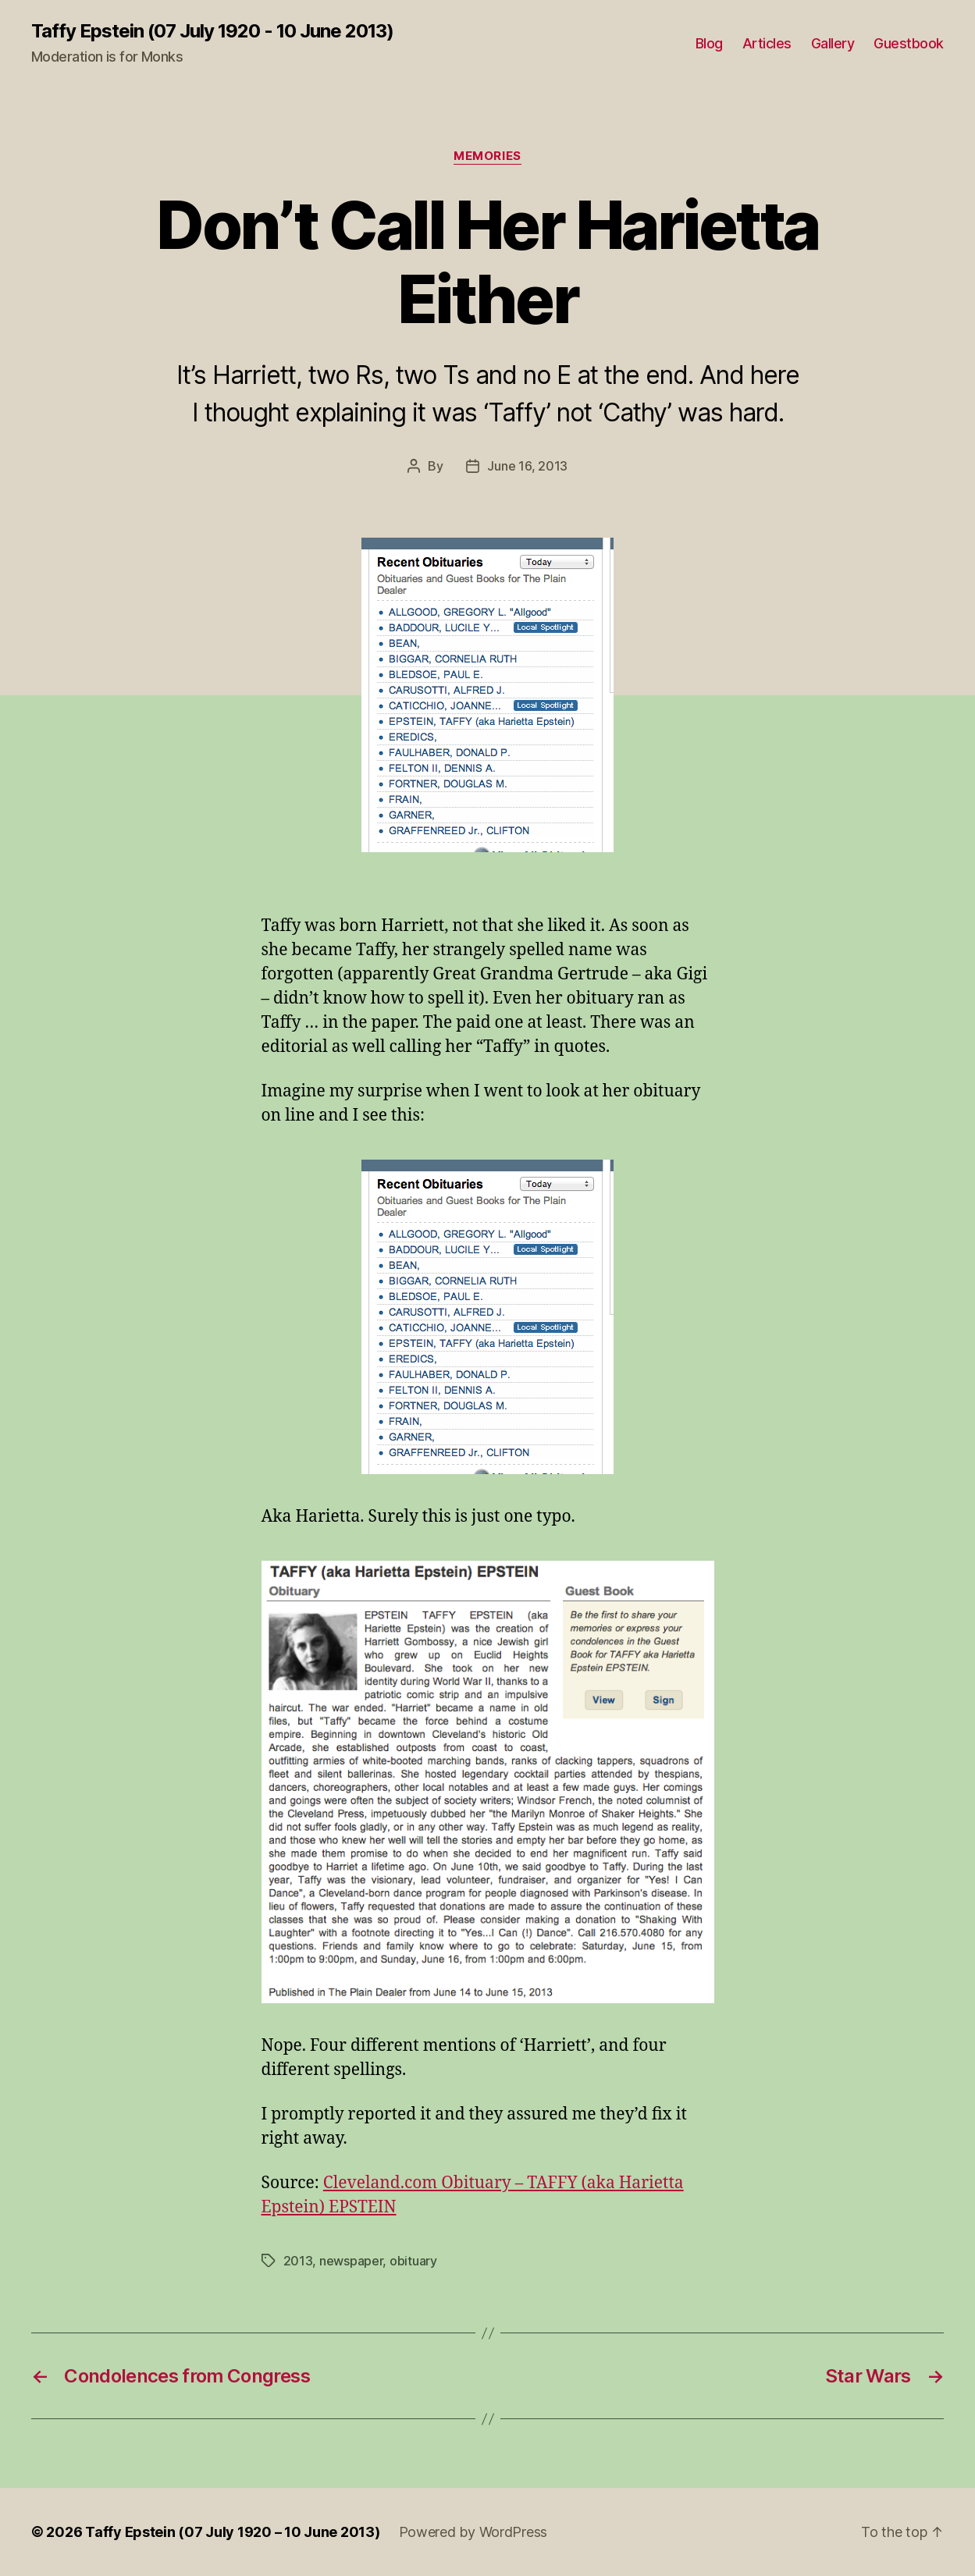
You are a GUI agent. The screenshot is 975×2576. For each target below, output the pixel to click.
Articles (767, 43)
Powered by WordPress (473, 2532)
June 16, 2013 (527, 466)
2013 (298, 2261)
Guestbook (909, 43)
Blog (709, 43)
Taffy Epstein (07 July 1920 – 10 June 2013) (232, 2532)
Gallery (833, 43)
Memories (487, 156)
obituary (413, 2261)
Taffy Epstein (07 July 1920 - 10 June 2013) (212, 31)
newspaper (351, 2261)
